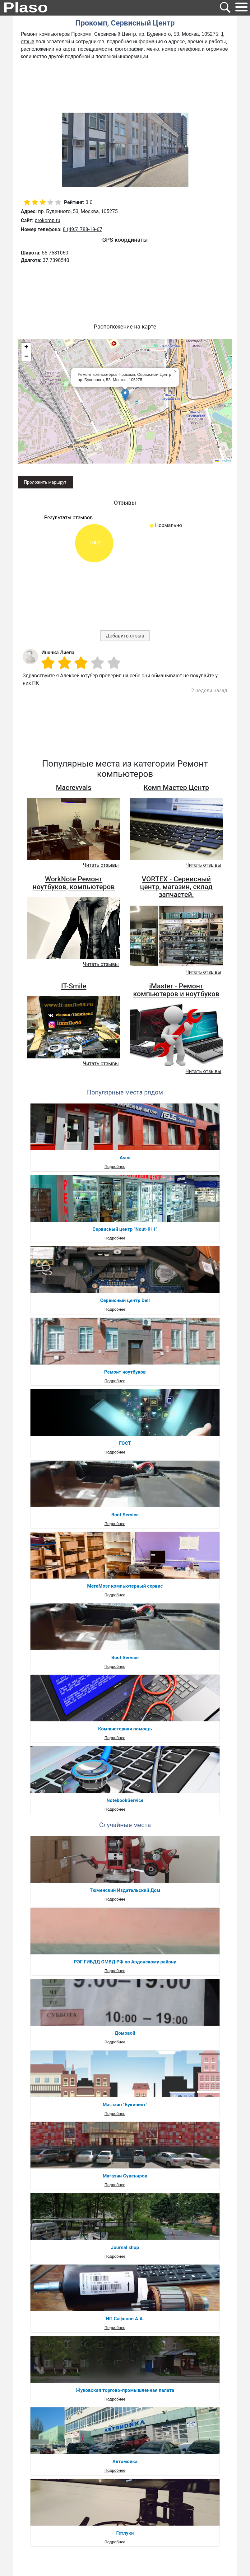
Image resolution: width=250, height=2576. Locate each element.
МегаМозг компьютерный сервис (125, 1586)
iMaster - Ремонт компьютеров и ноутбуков (176, 990)
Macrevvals (73, 787)
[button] (125, 395)
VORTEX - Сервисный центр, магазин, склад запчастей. (176, 886)
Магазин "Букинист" (125, 2104)
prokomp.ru (47, 220)
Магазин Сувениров (125, 2176)
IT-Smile (73, 986)
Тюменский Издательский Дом (125, 1890)
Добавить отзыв (125, 636)
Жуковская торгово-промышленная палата (125, 2390)
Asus (125, 1157)
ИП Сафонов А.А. (125, 2319)
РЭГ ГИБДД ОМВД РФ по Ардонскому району (125, 1962)
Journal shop (125, 2247)
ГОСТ (125, 1443)
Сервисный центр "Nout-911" (125, 1229)
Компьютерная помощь (125, 1729)
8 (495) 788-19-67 (82, 229)
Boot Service (125, 1515)
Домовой (125, 2033)
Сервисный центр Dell (125, 1300)
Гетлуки (125, 2533)
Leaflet (223, 461)
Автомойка (125, 2461)
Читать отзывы (101, 865)
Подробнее (114, 1166)
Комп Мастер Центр (176, 787)
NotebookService (124, 1800)
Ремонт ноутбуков (125, 1372)
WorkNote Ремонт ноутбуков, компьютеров (74, 883)
